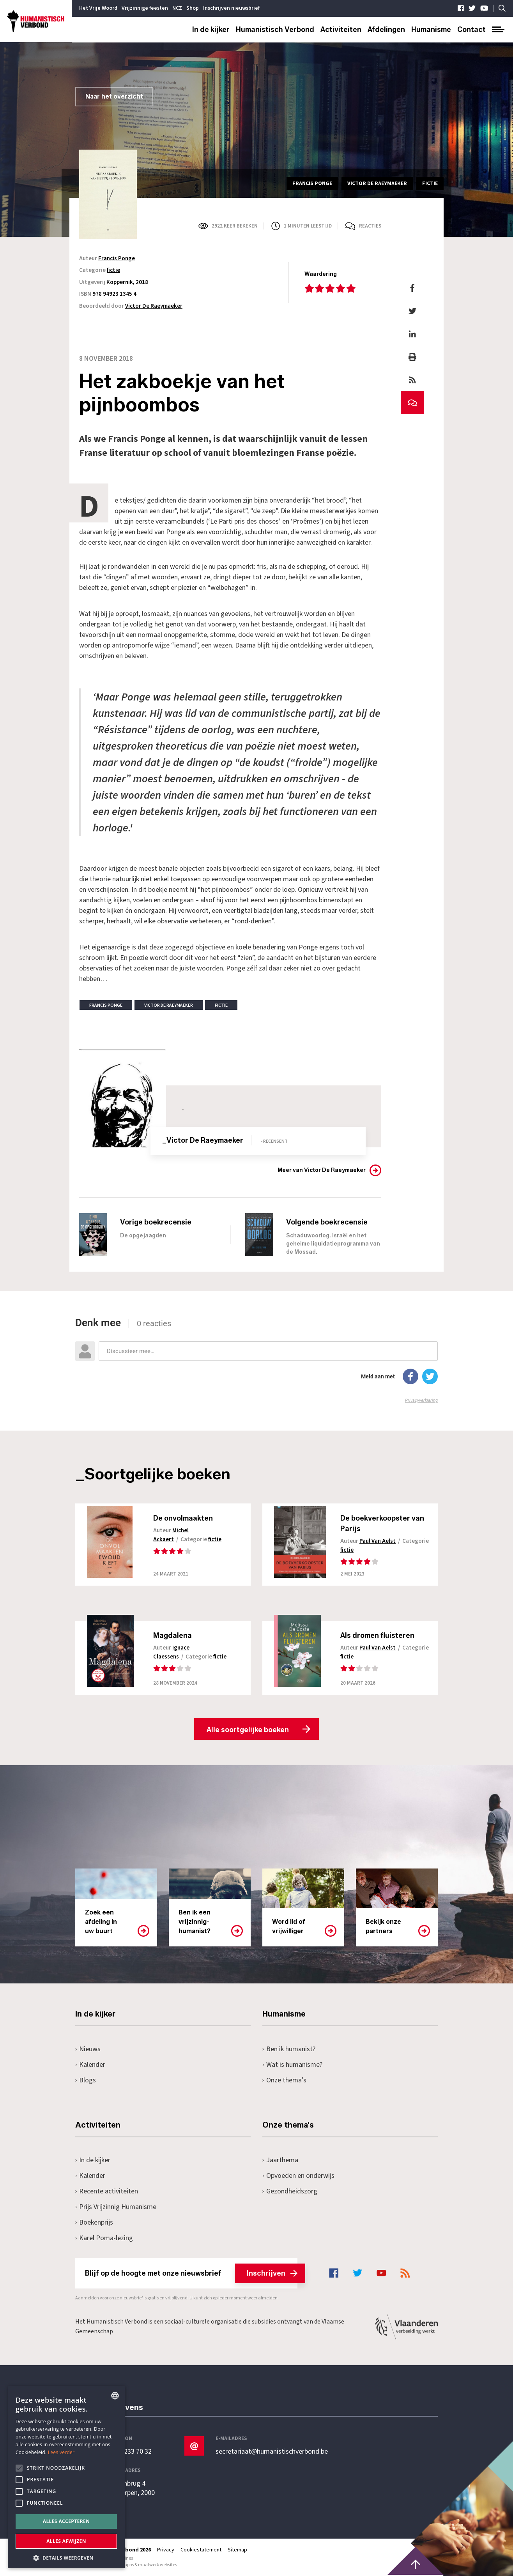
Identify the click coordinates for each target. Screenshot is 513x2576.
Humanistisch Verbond (275, 29)
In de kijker (211, 29)
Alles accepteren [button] (66, 2521)
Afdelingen (386, 29)
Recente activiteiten (106, 2191)
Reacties (370, 225)
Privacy (165, 2550)
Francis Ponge (116, 258)
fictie (113, 270)
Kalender (90, 2065)
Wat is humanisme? (292, 2065)
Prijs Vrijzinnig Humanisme (115, 2207)
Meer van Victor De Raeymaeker (322, 1170)
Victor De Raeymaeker (153, 306)
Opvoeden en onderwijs (298, 2176)
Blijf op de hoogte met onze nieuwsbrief (191, 2273)
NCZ (177, 8)
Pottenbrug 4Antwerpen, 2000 (130, 2488)
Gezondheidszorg (289, 2191)
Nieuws (88, 2049)
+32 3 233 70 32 (129, 2451)
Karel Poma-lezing (104, 2238)
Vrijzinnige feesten (145, 8)
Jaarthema (280, 2160)
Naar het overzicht (114, 96)
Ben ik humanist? (288, 2049)
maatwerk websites (157, 2565)
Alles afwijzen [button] (66, 2541)
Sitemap (237, 2550)
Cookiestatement (200, 2550)
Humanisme (431, 29)
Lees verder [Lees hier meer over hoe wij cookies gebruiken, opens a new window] (61, 2452)
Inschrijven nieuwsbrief (231, 8)
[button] (66, 2557)
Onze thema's (284, 2080)
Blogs (85, 2080)
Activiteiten (340, 29)
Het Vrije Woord (98, 8)
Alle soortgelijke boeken (248, 1730)
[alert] (66, 2477)
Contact (471, 29)
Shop (192, 8)
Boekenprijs (94, 2222)
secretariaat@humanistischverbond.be (272, 2451)
